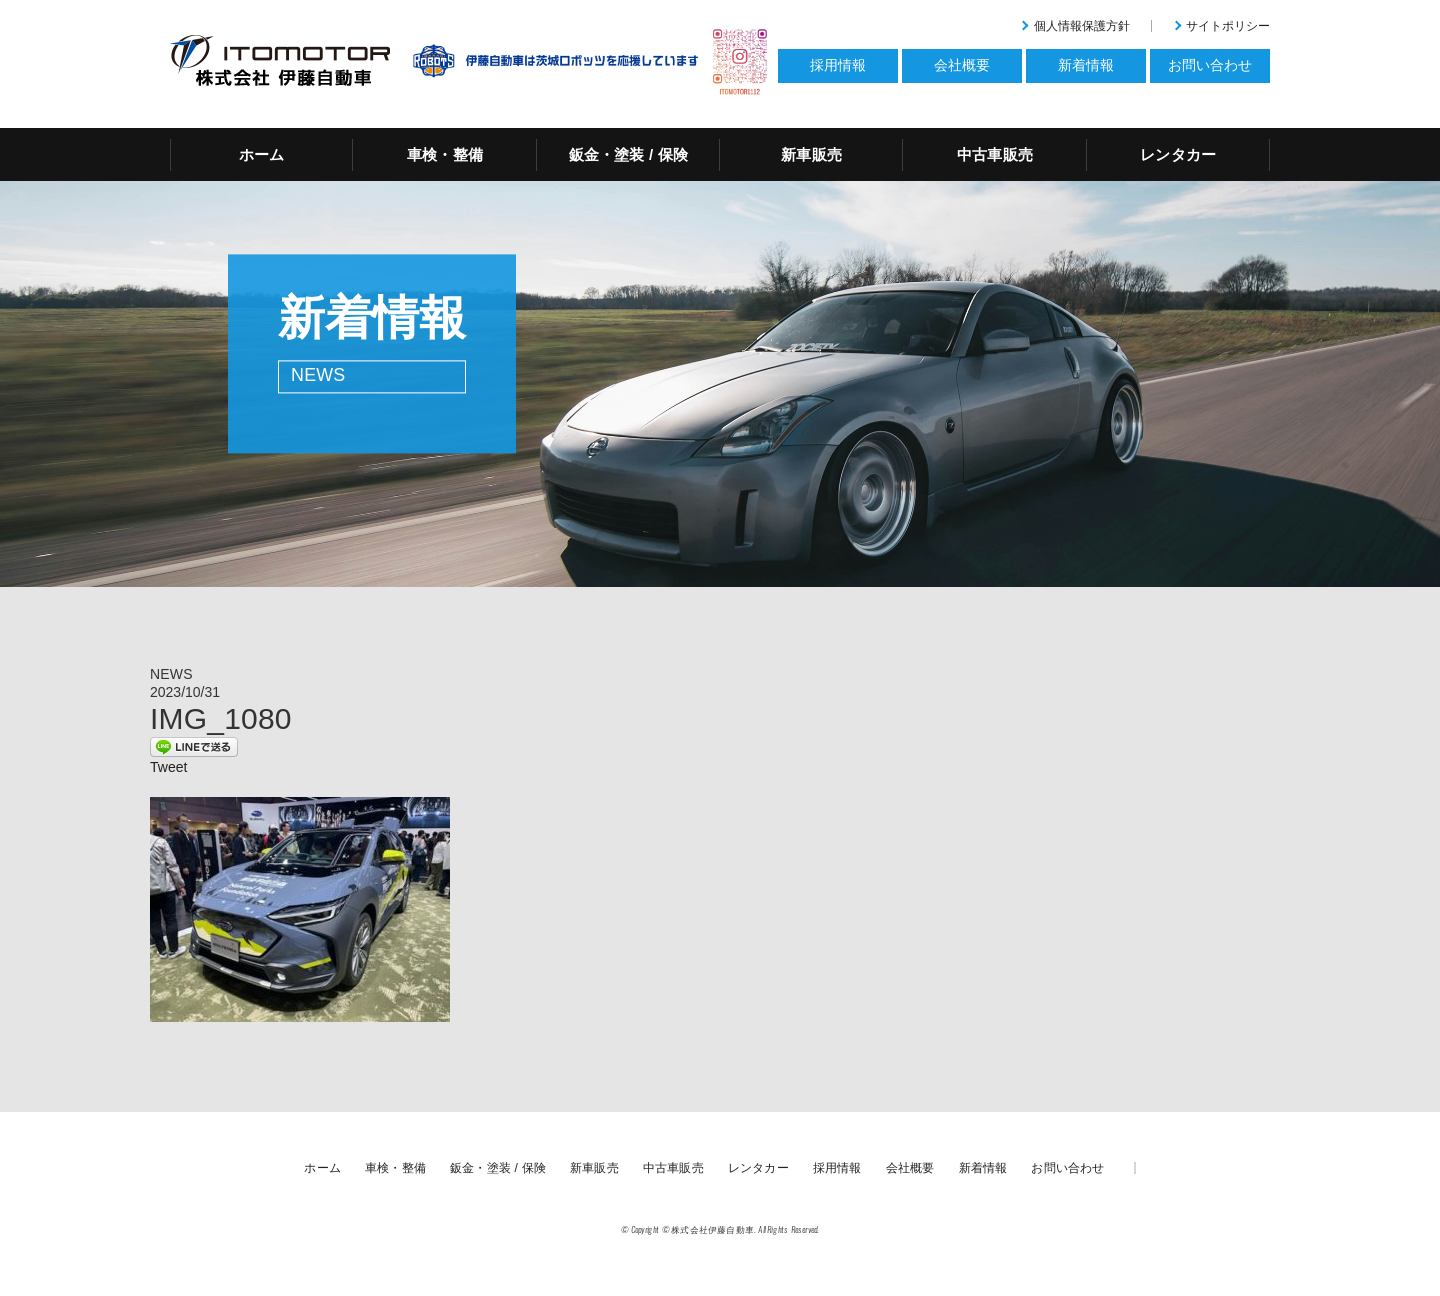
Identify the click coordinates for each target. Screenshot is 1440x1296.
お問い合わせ (1067, 1168)
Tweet (168, 767)
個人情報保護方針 (1082, 26)
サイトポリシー (1228, 26)
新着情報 (983, 1168)
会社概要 (910, 1168)
